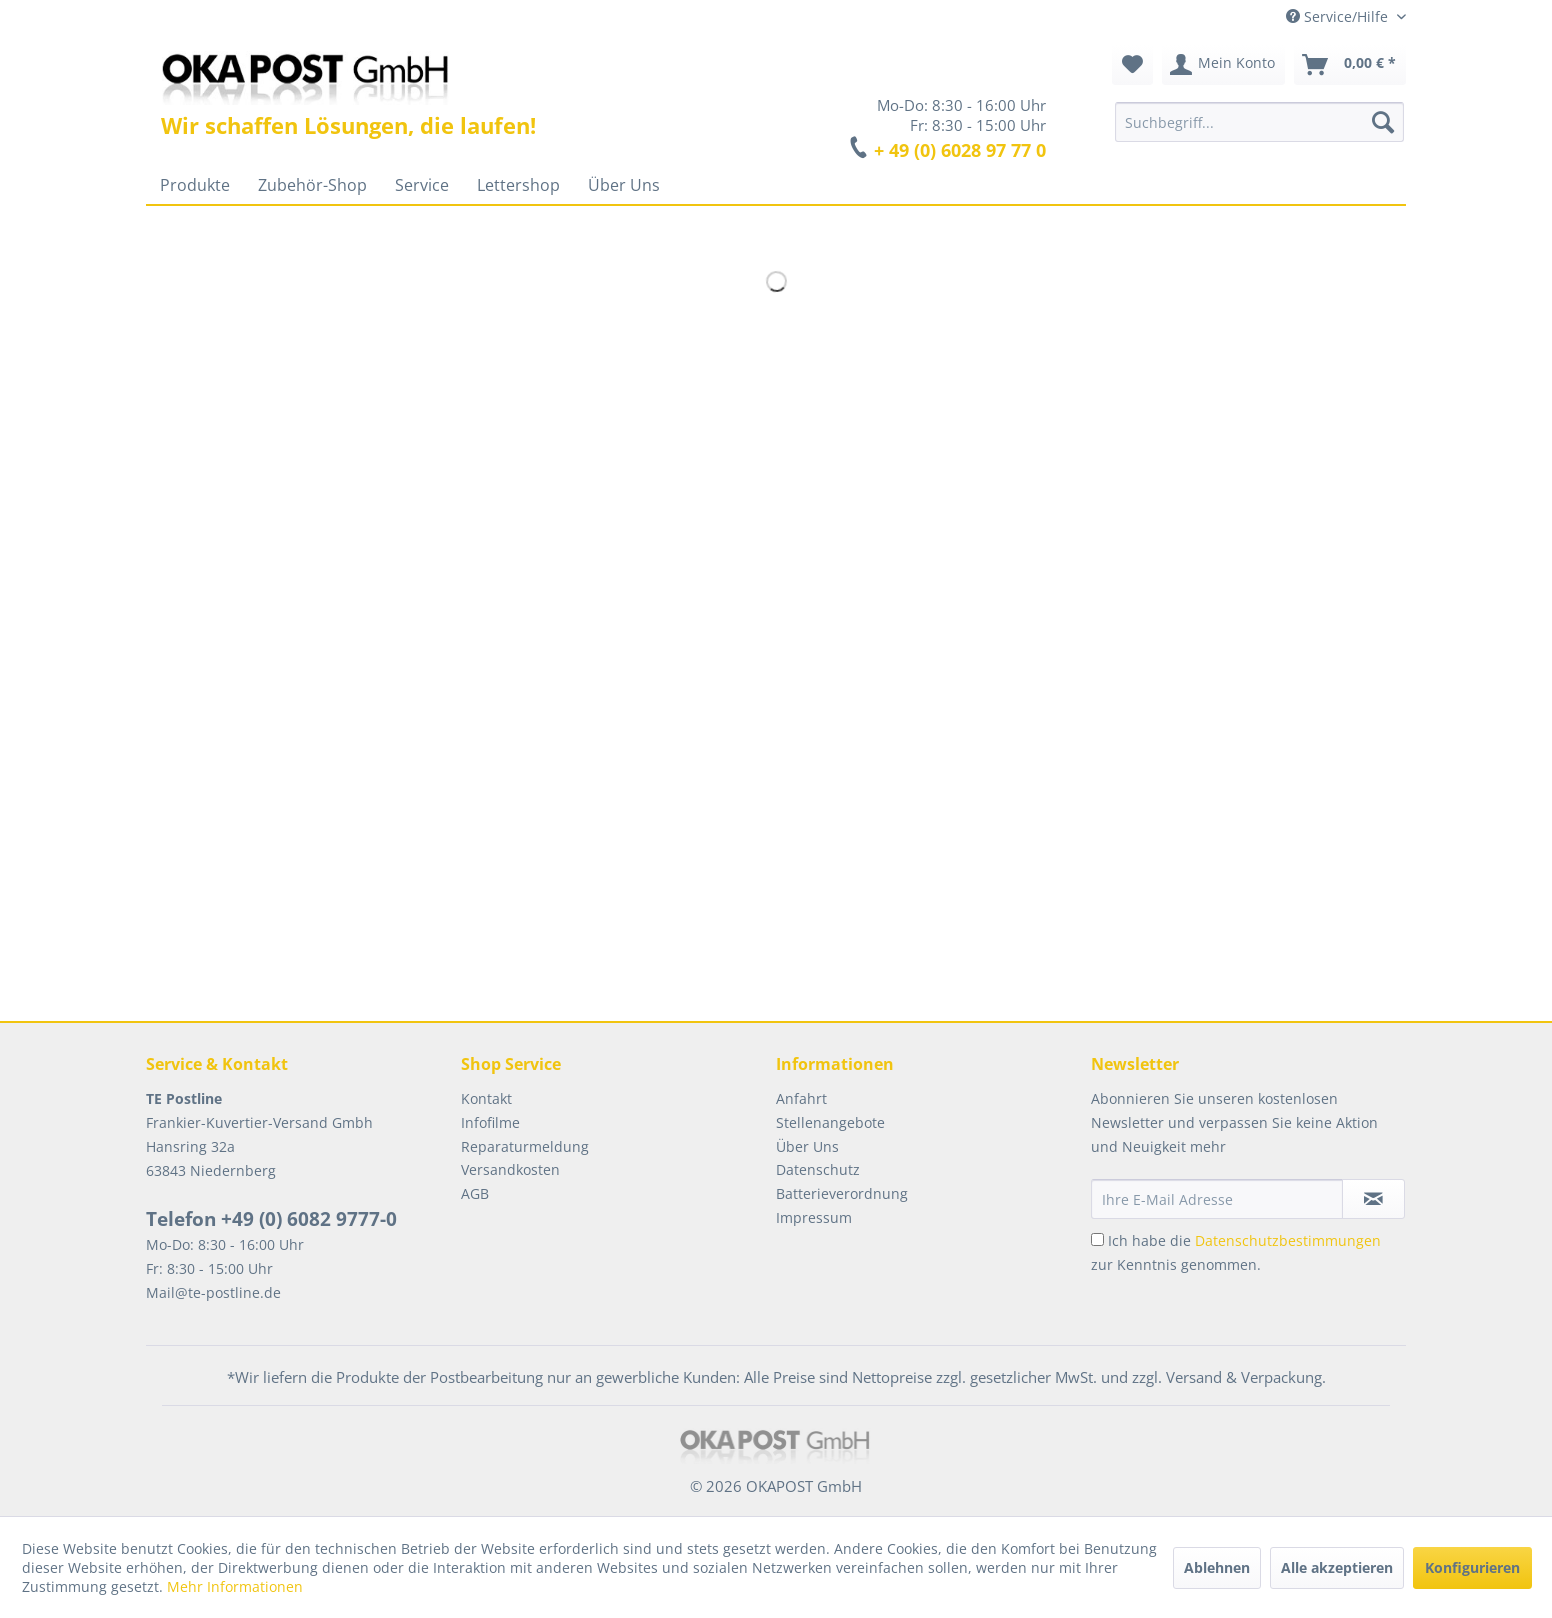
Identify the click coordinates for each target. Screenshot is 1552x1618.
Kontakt (486, 1098)
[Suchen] (1383, 122)
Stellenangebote (830, 1122)
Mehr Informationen (235, 1586)
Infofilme (490, 1122)
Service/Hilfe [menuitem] (1339, 16)
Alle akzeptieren (1337, 1567)
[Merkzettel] (1132, 65)
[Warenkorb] (1350, 65)
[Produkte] (195, 185)
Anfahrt (801, 1098)
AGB (475, 1193)
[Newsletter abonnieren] (1373, 1199)
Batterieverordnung (842, 1193)
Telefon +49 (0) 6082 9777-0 (271, 1219)
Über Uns (807, 1146)
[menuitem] (1259, 122)
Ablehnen (1217, 1567)
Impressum (814, 1217)
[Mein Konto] (1223, 65)
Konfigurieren (1472, 1567)
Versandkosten (510, 1169)
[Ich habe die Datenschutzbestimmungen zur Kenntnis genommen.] (1097, 1239)
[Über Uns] (624, 185)
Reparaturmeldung (525, 1146)
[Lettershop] (518, 185)
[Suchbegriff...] (1259, 122)
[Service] (422, 185)
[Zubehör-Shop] (312, 185)
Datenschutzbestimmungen (1288, 1240)
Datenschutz (818, 1169)
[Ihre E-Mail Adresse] (1217, 1199)
